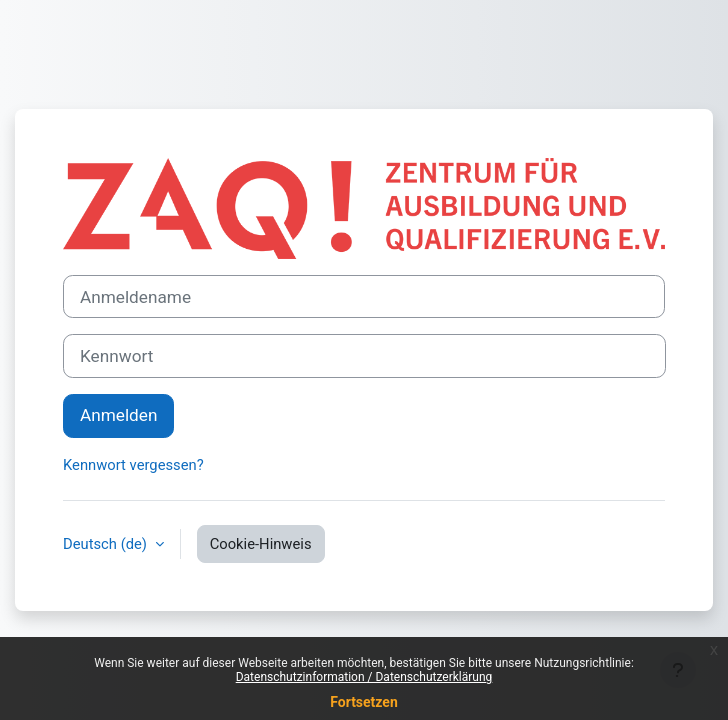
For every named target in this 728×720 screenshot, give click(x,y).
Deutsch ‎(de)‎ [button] (107, 544)
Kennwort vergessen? (133, 465)
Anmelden (118, 415)
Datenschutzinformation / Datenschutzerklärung (364, 677)
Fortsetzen (364, 702)
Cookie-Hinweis (261, 544)
